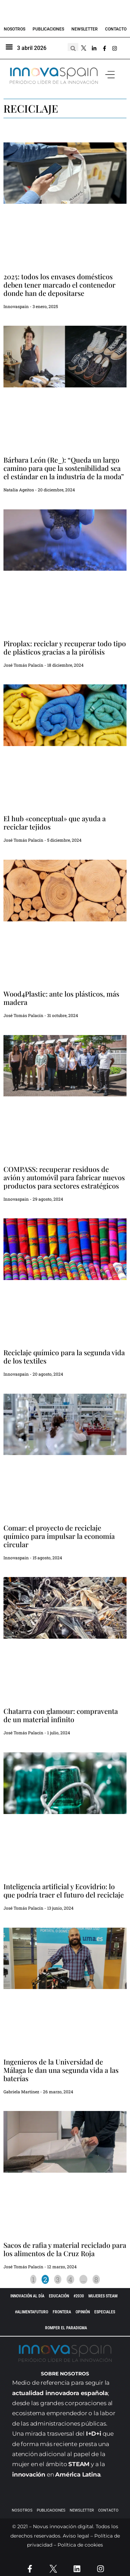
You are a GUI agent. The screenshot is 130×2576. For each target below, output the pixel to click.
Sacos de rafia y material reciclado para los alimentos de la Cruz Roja (64, 2249)
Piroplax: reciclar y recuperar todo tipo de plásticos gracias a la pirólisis (64, 647)
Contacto (116, 29)
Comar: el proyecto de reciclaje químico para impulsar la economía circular (59, 1536)
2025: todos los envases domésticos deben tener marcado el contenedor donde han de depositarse (59, 285)
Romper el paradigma (66, 2327)
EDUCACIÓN (59, 2296)
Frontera (62, 2312)
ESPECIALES (104, 2312)
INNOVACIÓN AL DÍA (27, 2296)
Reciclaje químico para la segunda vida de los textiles (64, 1356)
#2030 (78, 2296)
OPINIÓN (83, 2312)
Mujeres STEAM (103, 2296)
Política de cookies (80, 2545)
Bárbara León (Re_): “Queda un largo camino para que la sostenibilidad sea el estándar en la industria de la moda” (63, 468)
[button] (110, 75)
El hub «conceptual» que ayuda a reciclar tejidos (54, 822)
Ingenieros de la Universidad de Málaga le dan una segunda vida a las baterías (61, 2070)
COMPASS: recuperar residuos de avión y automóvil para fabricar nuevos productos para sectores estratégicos (64, 1177)
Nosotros (14, 29)
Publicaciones (48, 29)
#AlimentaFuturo (31, 2312)
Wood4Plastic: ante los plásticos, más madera (61, 998)
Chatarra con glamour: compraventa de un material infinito (60, 1715)
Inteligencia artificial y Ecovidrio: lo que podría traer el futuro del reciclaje (63, 1890)
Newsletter (84, 29)
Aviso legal (76, 2536)
